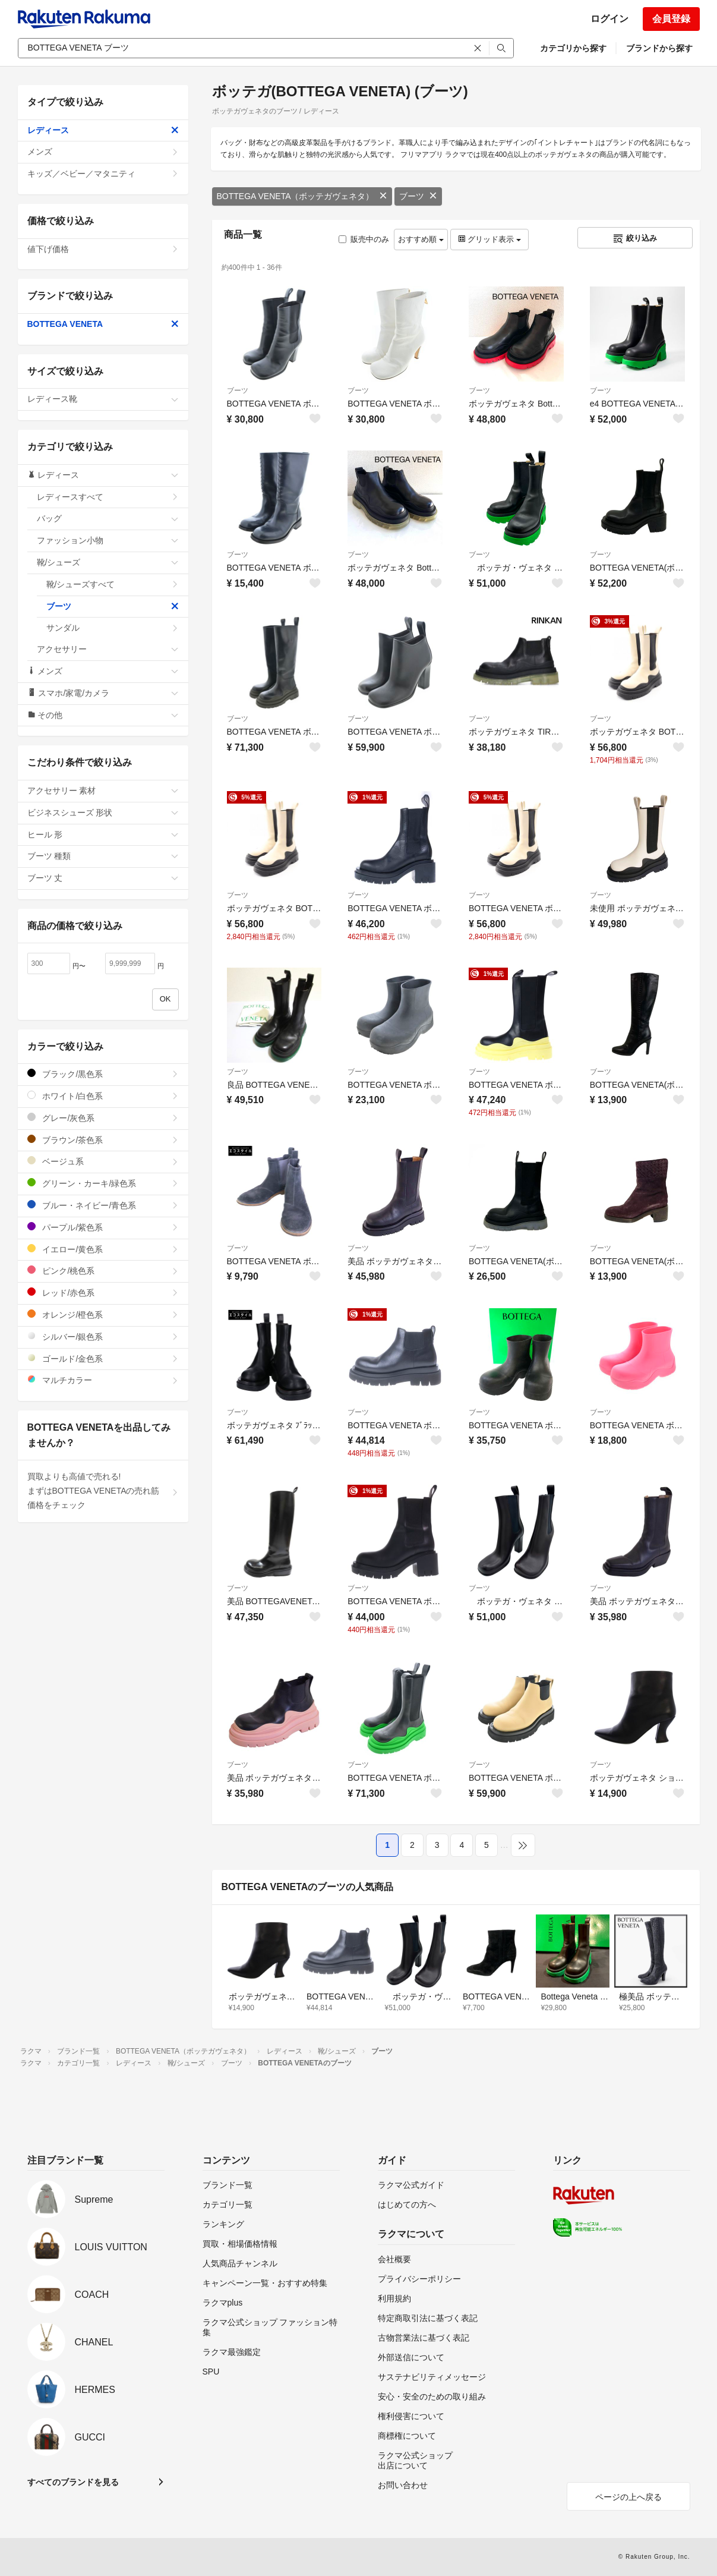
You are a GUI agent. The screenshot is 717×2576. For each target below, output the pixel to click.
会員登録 (671, 19)
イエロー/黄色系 (103, 1249)
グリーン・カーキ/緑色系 (103, 1183)
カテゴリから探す (573, 48)
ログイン (609, 19)
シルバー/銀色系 (103, 1336)
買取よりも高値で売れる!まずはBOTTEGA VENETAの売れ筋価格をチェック (103, 1491)
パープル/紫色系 (103, 1227)
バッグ (108, 518)
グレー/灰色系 (103, 1118)
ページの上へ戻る (628, 2497)
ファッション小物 (108, 540)
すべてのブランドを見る (73, 2482)
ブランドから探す (659, 48)
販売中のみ (364, 239)
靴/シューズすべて (112, 584)
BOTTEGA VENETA (103, 324)
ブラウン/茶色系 (103, 1140)
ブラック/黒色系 (103, 1074)
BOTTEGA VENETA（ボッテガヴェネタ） (302, 196)
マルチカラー (103, 1380)
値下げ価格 (103, 249)
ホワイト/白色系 (103, 1096)
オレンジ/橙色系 (103, 1314)
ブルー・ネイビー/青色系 (103, 1205)
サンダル (112, 627)
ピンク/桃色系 (103, 1270)
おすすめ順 (421, 239)
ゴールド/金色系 (103, 1358)
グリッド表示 (489, 239)
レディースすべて (108, 497)
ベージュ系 (103, 1161)
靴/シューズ (108, 562)
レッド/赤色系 (103, 1292)
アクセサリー (108, 649)
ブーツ (418, 196)
